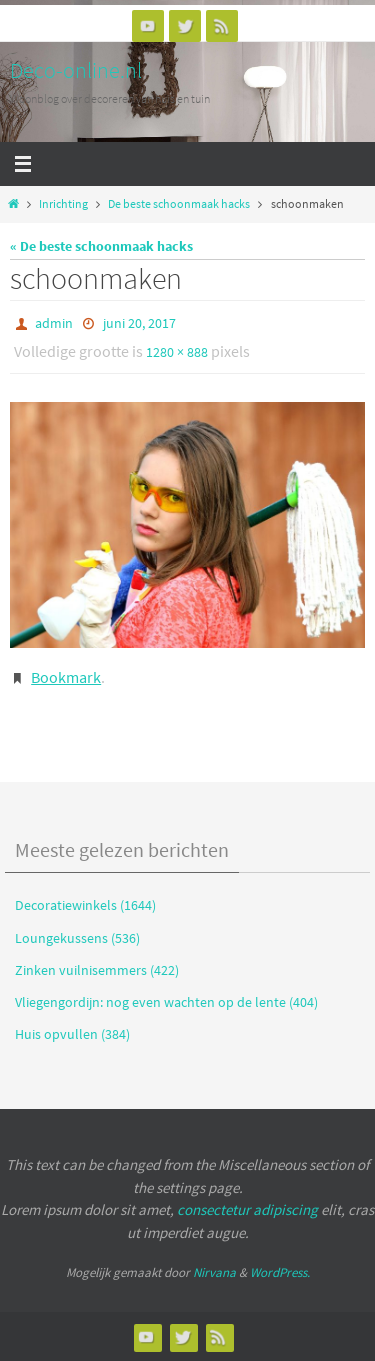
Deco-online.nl (76, 70)
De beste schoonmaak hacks (179, 204)
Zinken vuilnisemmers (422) (97, 970)
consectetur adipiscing (247, 1209)
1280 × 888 (177, 352)
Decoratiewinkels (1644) (85, 905)
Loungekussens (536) (77, 938)
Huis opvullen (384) (72, 1034)
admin (54, 323)
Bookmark (66, 677)
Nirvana (214, 1272)
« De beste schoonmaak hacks (101, 246)
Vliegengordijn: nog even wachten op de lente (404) (166, 1002)
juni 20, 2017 (139, 323)
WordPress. (280, 1272)
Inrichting (63, 204)
